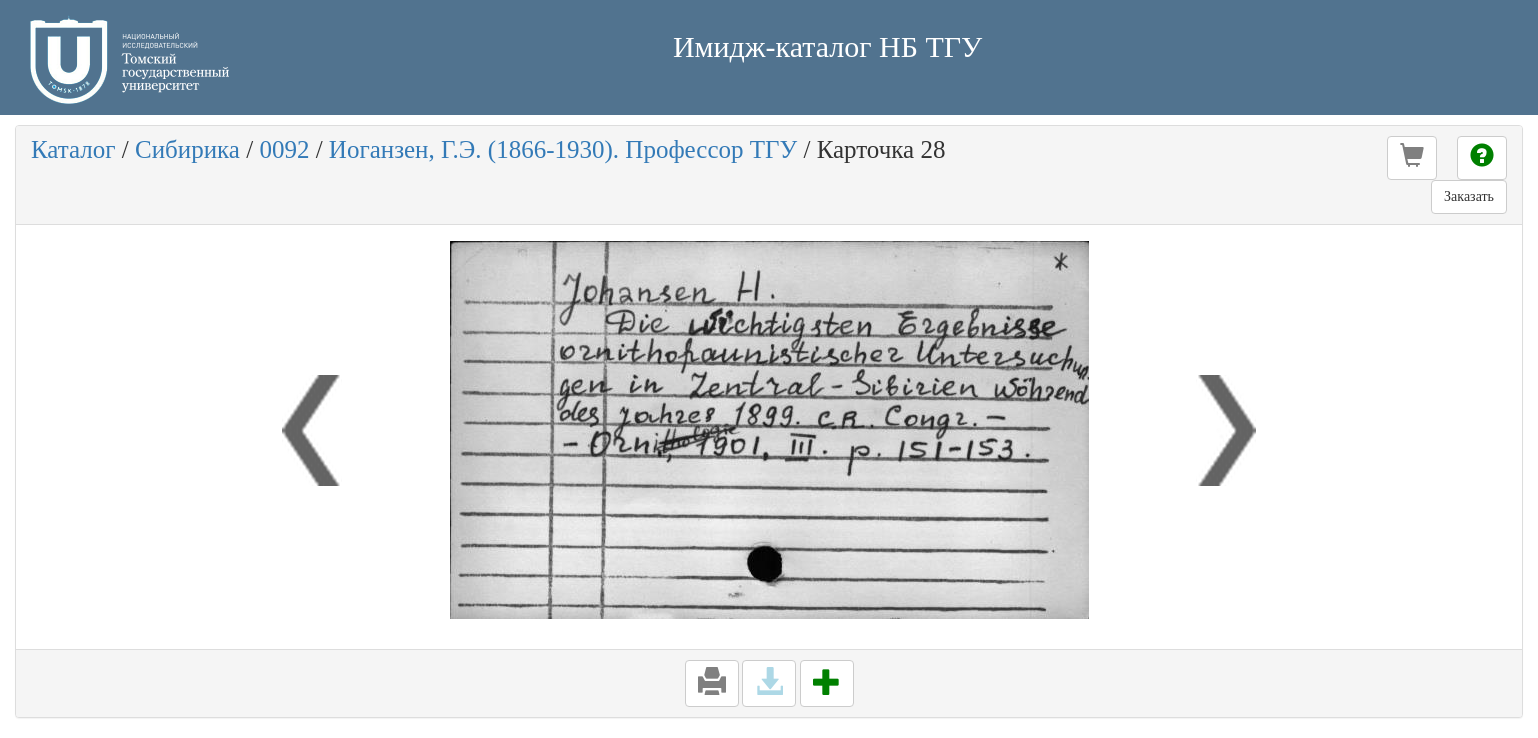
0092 (284, 149)
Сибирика (187, 149)
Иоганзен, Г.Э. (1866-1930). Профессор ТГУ (563, 149)
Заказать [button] (1469, 196)
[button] (1412, 158)
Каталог (73, 149)
